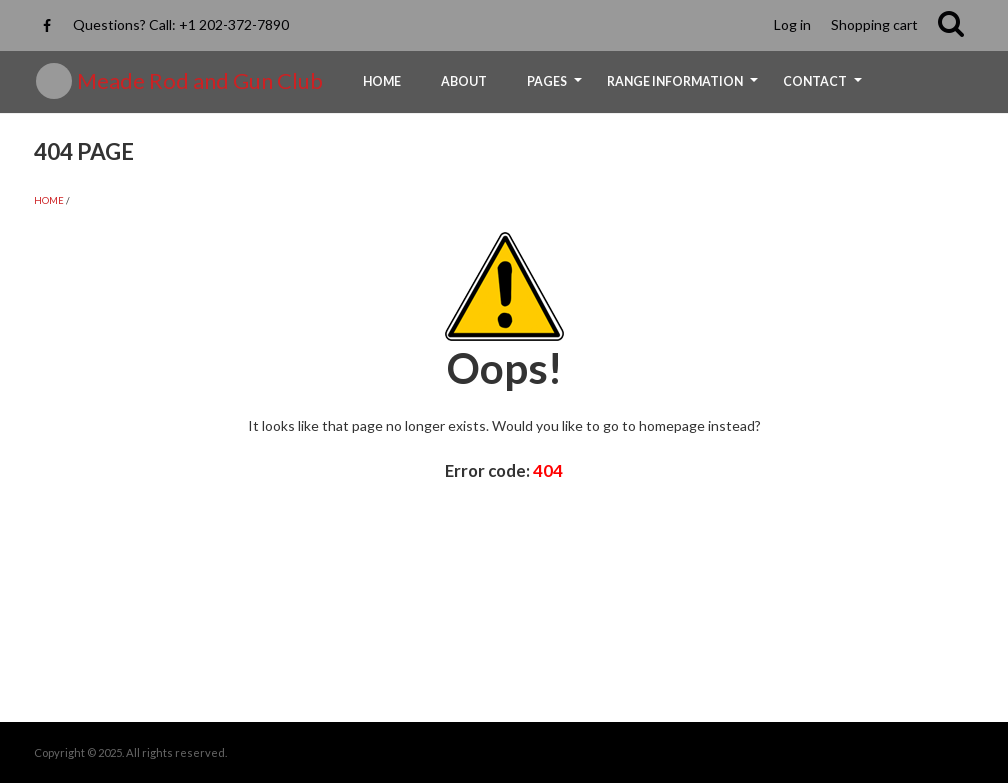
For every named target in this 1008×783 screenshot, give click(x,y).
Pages (557, 88)
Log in (792, 24)
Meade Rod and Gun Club (200, 81)
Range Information (685, 88)
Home (382, 81)
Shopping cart (874, 24)
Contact (825, 88)
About (464, 81)
